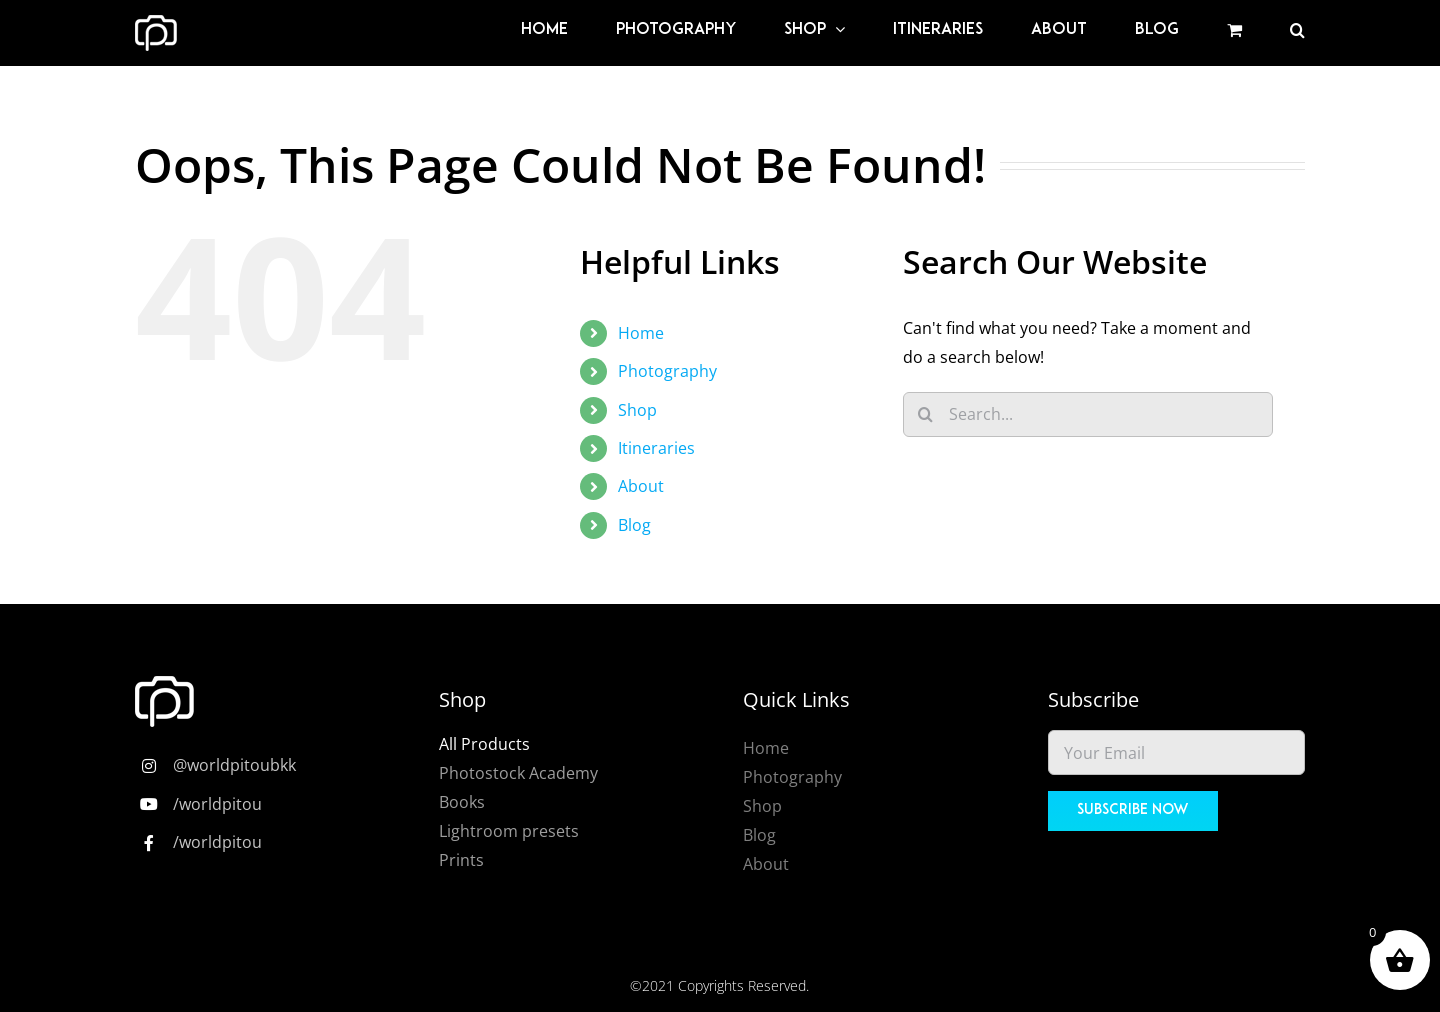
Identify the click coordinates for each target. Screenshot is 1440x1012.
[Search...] (1088, 414)
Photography (667, 371)
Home (641, 333)
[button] (1297, 30)
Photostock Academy (518, 773)
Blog (634, 525)
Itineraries (656, 448)
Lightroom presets (509, 831)
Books (462, 802)
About (641, 486)
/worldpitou (217, 804)
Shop (637, 410)
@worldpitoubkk (234, 765)
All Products (484, 744)
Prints (461, 860)
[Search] (925, 414)
